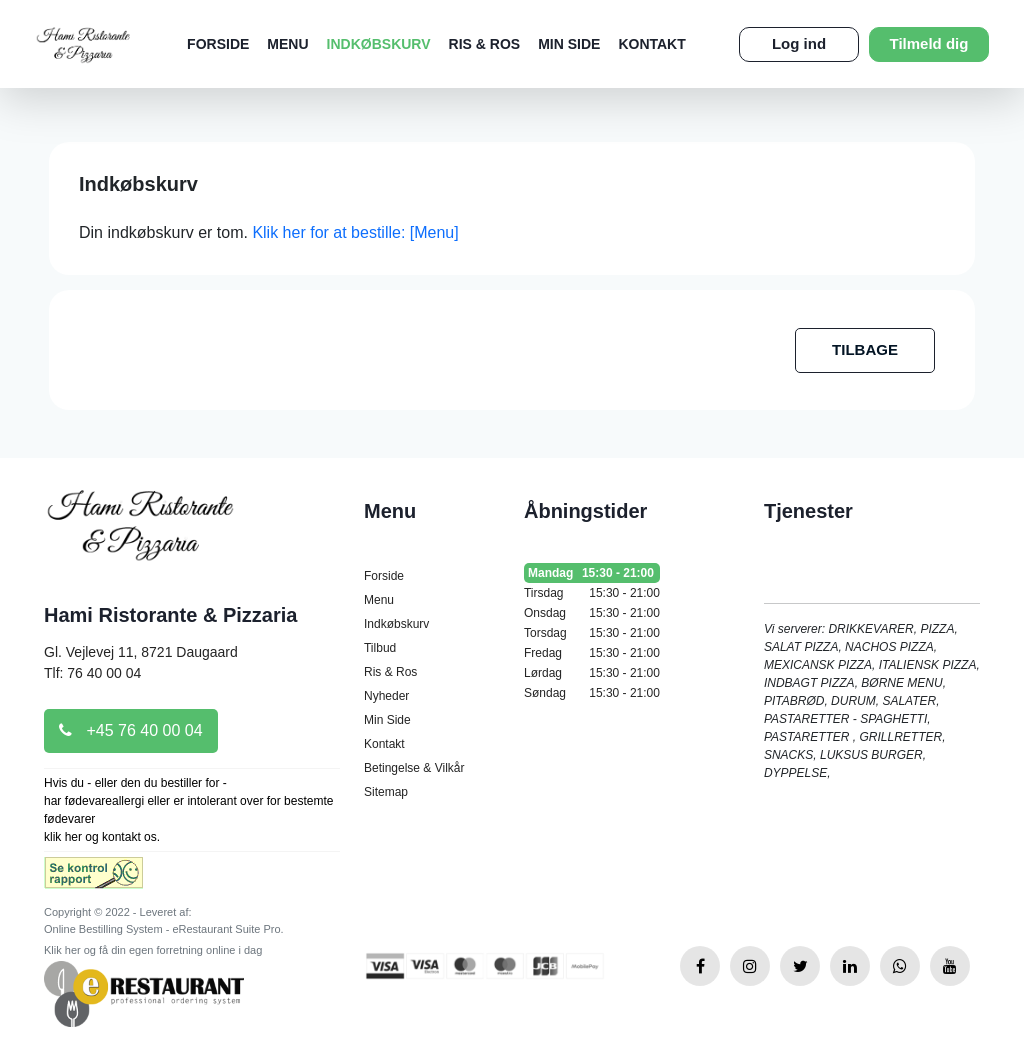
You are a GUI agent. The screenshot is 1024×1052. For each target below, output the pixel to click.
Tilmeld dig (929, 43)
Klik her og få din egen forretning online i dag (153, 950)
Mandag (592, 573)
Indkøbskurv (379, 44)
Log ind (799, 43)
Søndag (592, 693)
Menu (287, 44)
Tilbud (380, 648)
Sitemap (386, 792)
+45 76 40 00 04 (131, 730)
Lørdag (592, 673)
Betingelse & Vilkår (414, 768)
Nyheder (386, 696)
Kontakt (651, 44)
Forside (218, 44)
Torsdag (592, 633)
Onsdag (592, 613)
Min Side (569, 44)
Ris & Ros (485, 44)
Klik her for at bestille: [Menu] (355, 232)
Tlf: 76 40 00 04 (92, 673)
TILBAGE (865, 349)
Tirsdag (592, 593)
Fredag (592, 653)
